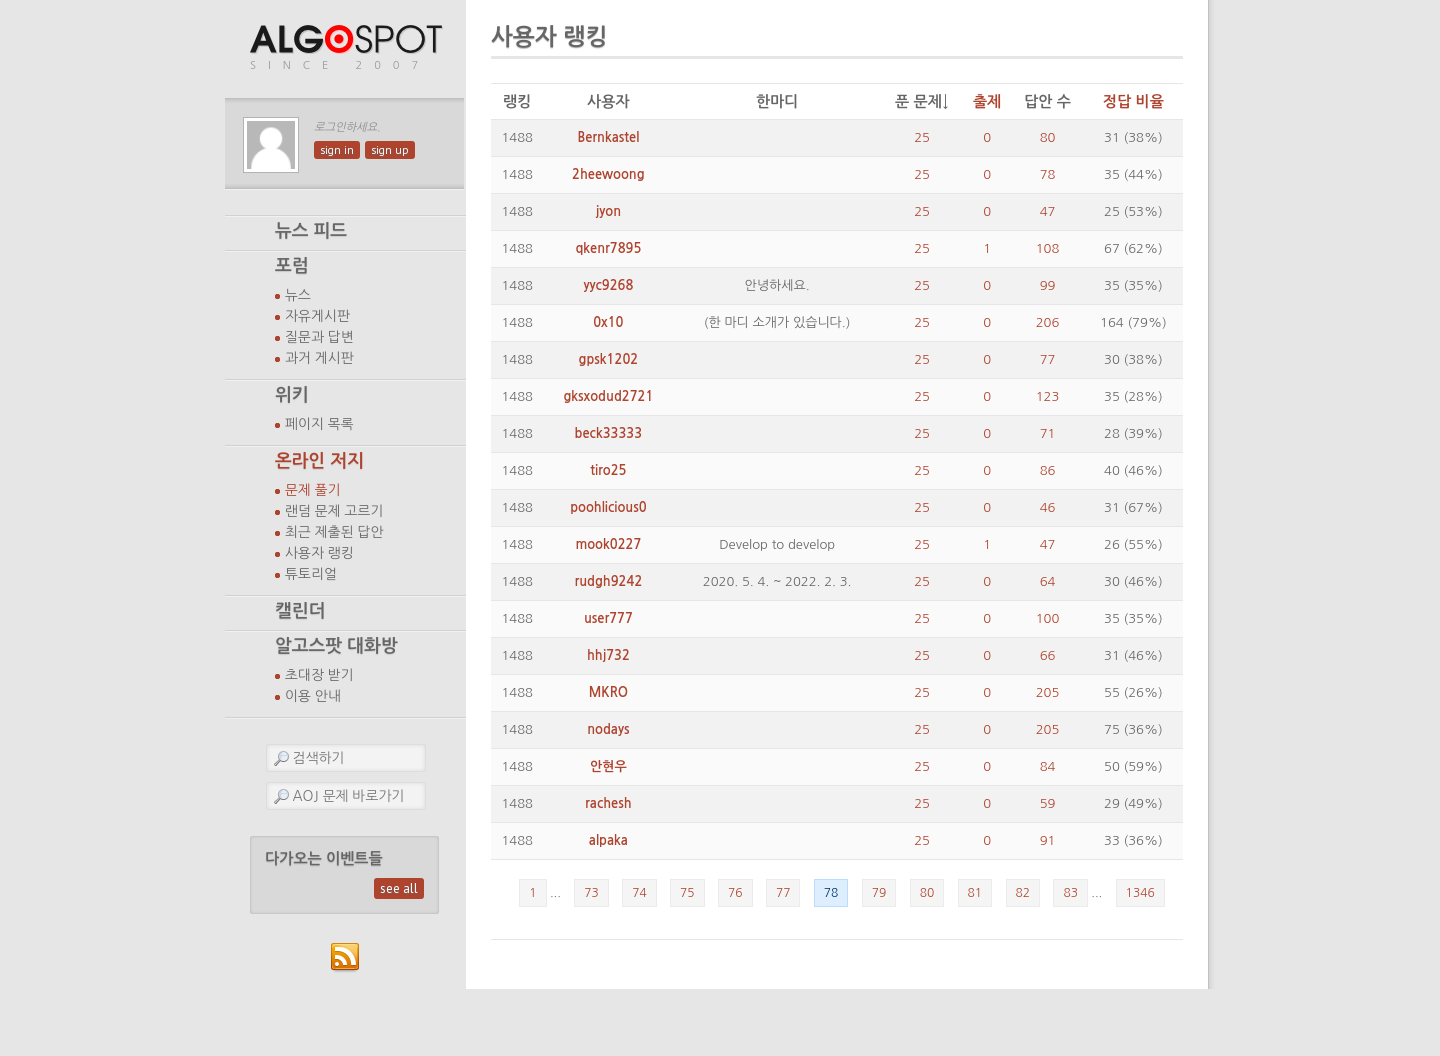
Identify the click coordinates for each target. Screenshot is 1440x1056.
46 (1048, 507)
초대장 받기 (319, 675)
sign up (390, 150)
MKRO (608, 692)
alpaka (608, 840)
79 (879, 893)
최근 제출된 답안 (334, 532)
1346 (1140, 893)
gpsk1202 (609, 359)
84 (1048, 766)
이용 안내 (313, 696)
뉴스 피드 (311, 231)
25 (922, 137)
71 (1048, 433)
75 (687, 893)
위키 (292, 395)
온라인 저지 (319, 461)
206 (1048, 322)
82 (1023, 893)
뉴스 (298, 295)
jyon (608, 211)
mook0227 (608, 544)
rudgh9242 (608, 581)
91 (1048, 840)
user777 (608, 618)
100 (1048, 618)
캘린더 (300, 611)
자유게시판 (317, 316)
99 (1048, 285)
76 (735, 893)
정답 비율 (1133, 101)
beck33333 (609, 433)
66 (1048, 655)
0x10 (608, 322)
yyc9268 (608, 285)
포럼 (292, 266)
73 (591, 893)
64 (1048, 581)
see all (399, 888)
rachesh (608, 803)
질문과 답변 (319, 337)
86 (1048, 470)
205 (1048, 692)
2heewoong (608, 174)
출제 (987, 101)
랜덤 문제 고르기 (334, 511)
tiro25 (608, 470)
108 (1048, 248)
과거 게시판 (319, 358)
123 (1048, 396)
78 (1048, 174)
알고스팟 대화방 (336, 646)
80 (1048, 137)
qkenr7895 (608, 248)
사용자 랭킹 (319, 553)
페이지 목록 (319, 424)
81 (975, 893)
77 (1048, 359)
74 (639, 893)
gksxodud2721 (608, 396)
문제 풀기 (313, 490)
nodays (608, 729)
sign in (337, 150)
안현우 (608, 766)
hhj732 (608, 655)
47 (1048, 211)
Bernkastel (608, 137)
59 (1048, 803)
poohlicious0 (608, 507)
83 (1070, 893)
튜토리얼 (311, 574)
